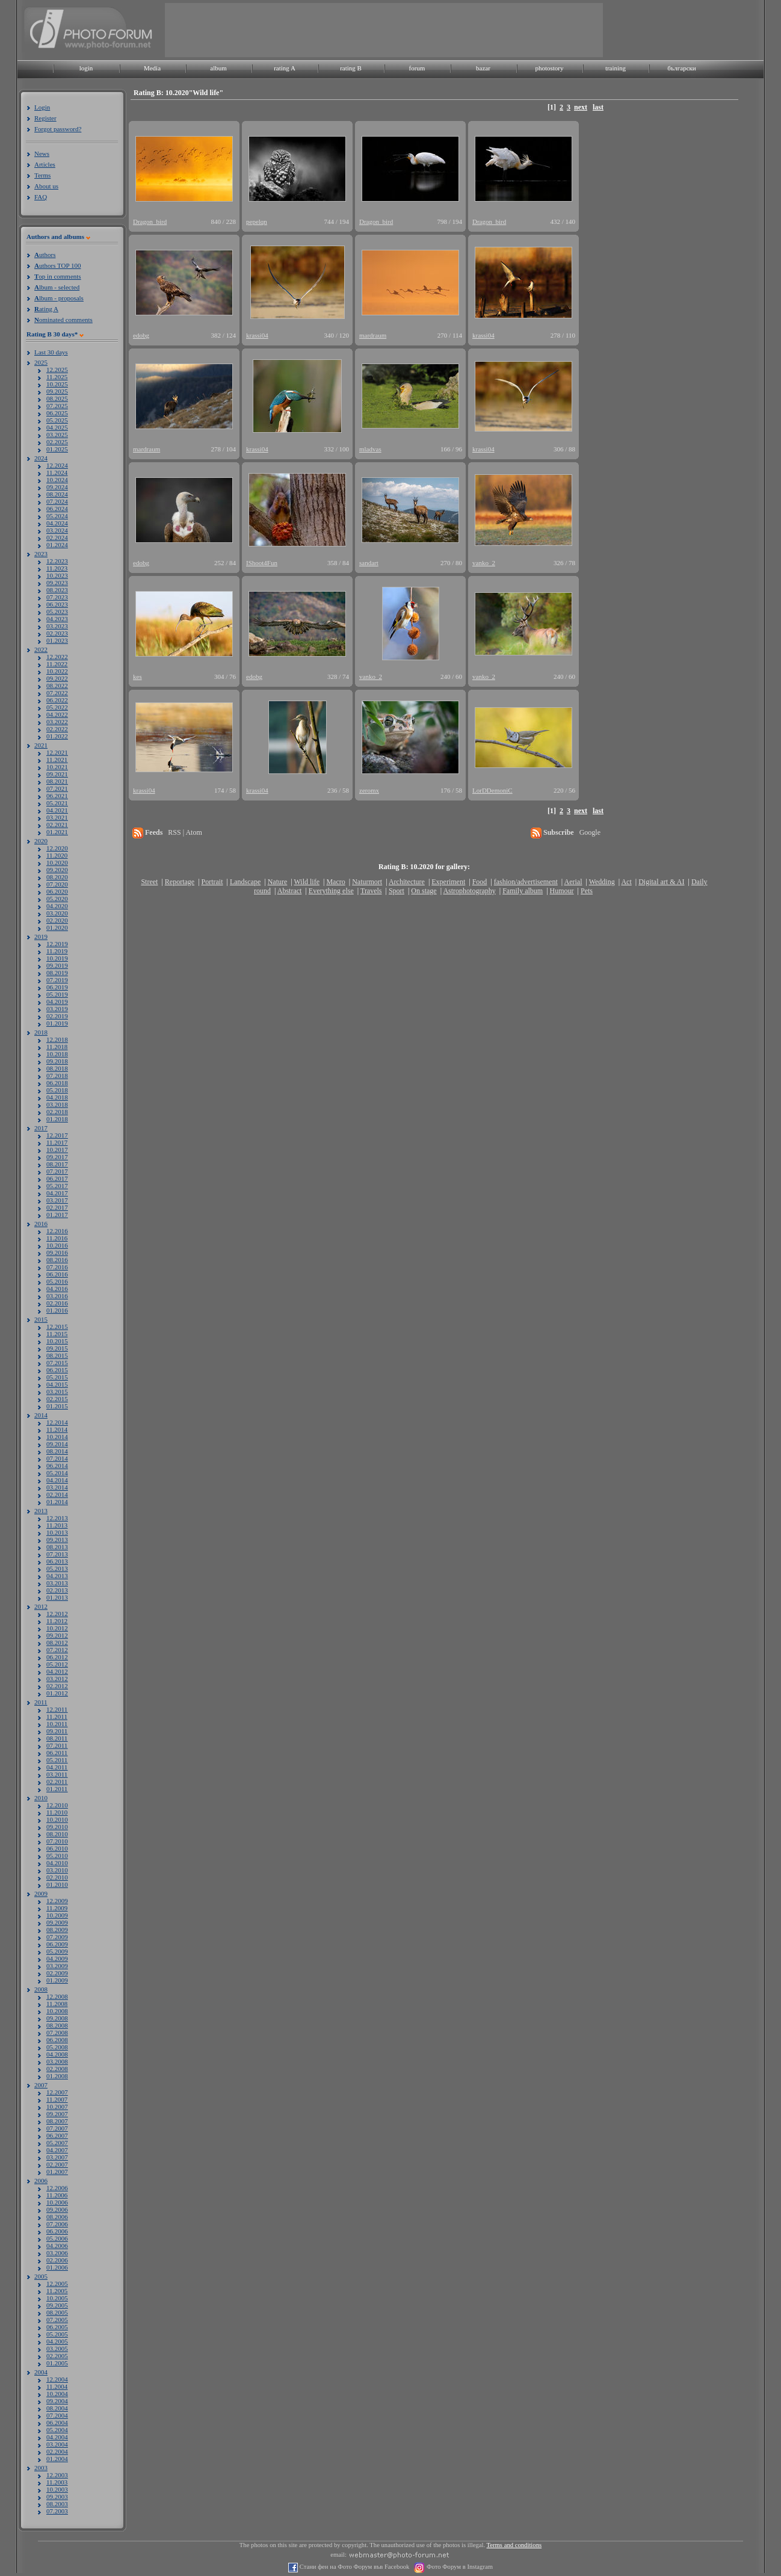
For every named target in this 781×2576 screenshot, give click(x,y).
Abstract (289, 891)
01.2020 (57, 927)
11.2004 (56, 2386)
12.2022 (57, 656)
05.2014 (57, 1472)
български (681, 68)
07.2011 (56, 1745)
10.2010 (57, 1819)
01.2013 (57, 1597)
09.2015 (57, 1348)
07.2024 (57, 501)
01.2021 (57, 831)
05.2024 (57, 515)
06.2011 (56, 1752)
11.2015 (56, 1333)
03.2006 (57, 2252)
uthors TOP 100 (57, 265)
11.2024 (56, 472)
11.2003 (56, 2482)
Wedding (602, 882)
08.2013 (57, 1546)
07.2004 (57, 2415)
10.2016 (57, 1245)
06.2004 (57, 2422)
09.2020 (57, 869)
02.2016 (57, 1303)
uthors (44, 254)
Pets (587, 891)
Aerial (573, 882)
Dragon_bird (150, 221)
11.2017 (56, 1142)
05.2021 (57, 803)
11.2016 (56, 1238)
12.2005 (57, 2283)
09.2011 (56, 1731)
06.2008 (57, 2039)
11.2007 (56, 2099)
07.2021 (57, 788)
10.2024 (57, 479)
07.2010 (57, 1841)
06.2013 (57, 1561)
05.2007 (57, 2142)
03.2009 (57, 1965)
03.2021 (57, 817)
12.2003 (57, 2474)
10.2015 (57, 1341)
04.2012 (57, 1671)
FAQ (40, 196)
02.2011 (56, 1781)
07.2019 (57, 979)
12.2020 (57, 848)
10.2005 (57, 2298)
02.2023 (57, 633)
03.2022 (57, 721)
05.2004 (57, 2429)
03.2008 (57, 2061)
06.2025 (57, 412)
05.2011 (56, 1759)
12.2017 (57, 1135)
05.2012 (57, 1664)
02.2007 (57, 2164)
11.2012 (56, 1620)
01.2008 (57, 2075)
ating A (46, 308)
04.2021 (57, 810)
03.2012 (57, 1678)
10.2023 (57, 575)
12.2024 (57, 465)
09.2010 (57, 1826)
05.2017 (57, 1185)
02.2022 (57, 728)
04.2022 (57, 714)
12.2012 (57, 1613)
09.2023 (57, 582)
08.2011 (56, 1738)
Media (152, 68)
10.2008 (57, 2010)
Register (45, 118)
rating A (284, 68)
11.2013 (56, 1525)
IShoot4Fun (261, 562)
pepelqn (256, 221)
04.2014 (57, 1480)
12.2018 (57, 1039)
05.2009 (57, 1951)
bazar (483, 68)
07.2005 (57, 2319)
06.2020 (57, 891)
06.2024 (57, 508)
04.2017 (57, 1193)
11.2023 (56, 568)
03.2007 (57, 2157)
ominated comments (63, 319)
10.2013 (57, 1532)
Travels (371, 891)
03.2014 (57, 1487)
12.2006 (57, 2187)
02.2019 (57, 1016)
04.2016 (57, 1288)
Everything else (331, 891)
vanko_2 (483, 562)
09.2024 (57, 487)
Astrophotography (469, 891)
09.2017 (57, 1156)
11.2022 (56, 663)
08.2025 (57, 398)
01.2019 (57, 1023)
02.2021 (57, 824)
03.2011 (56, 1774)
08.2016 (57, 1259)
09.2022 (57, 678)
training (615, 68)
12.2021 (57, 752)
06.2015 (57, 1369)
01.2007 (57, 2171)
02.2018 (57, 1111)
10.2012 (57, 1628)
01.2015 (57, 1406)
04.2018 (57, 1097)
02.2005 (57, 2355)
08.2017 (57, 1164)
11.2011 (56, 1716)
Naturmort (367, 882)
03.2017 (57, 1200)
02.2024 (57, 537)
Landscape (245, 882)
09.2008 (57, 2018)
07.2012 (57, 1649)
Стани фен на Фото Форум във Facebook (353, 2566)
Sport (396, 891)
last (598, 107)
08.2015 (57, 1355)
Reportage (179, 882)
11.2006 (56, 2195)
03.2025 (57, 434)
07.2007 (57, 2128)
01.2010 (57, 1884)
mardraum (372, 335)
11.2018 (56, 1046)
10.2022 (57, 671)
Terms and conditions (514, 2545)
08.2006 (57, 2216)
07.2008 (57, 2032)
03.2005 (57, 2348)
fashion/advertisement (526, 882)
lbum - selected (56, 287)
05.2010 (57, 1855)
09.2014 (57, 1443)
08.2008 (57, 2025)
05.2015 (57, 1377)
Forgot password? (57, 128)
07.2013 (57, 1554)
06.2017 (57, 1178)
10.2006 (57, 2202)
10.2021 (57, 766)
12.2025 (57, 369)
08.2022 (57, 685)
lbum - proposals (59, 298)
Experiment (448, 882)
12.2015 (57, 1326)
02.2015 (57, 1398)
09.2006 (57, 2209)
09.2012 (57, 1635)
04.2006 (57, 2245)
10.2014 (57, 1436)
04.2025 (57, 427)
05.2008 (57, 2047)
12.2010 (57, 1805)
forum (417, 68)
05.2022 (57, 707)
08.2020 (57, 877)
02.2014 (57, 1494)
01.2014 (57, 1501)
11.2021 (56, 759)
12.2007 (57, 2092)
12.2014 (57, 1422)
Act (626, 882)
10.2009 (57, 1915)
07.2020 (57, 884)
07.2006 (57, 2224)
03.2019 (57, 1008)
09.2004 (57, 2400)
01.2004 (57, 2458)
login (86, 68)
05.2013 (57, 1568)
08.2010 (57, 1834)
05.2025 (57, 420)
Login (42, 107)
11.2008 (56, 2003)
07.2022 (57, 692)
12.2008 (57, 1996)
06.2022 (57, 700)
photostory (549, 68)
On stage (423, 891)
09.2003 (57, 2496)
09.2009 (57, 1922)
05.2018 (57, 1090)
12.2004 (57, 2379)
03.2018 (57, 1104)
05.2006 (57, 2238)
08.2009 (57, 1929)
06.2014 (57, 1465)
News (41, 153)
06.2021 (57, 795)
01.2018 (57, 1118)
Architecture (407, 882)
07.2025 (57, 405)
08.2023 (57, 589)
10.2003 (57, 2489)
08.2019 (57, 972)
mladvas (370, 449)
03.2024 (57, 530)
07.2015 (57, 1362)
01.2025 (57, 449)
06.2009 (57, 1944)
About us (46, 186)
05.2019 (57, 994)
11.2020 (56, 855)
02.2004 (57, 2451)
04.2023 (57, 618)
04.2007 (57, 2149)
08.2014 (57, 1451)
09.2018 (57, 1061)
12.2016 (57, 1230)
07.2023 (57, 597)
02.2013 (57, 1590)
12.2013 (57, 1518)
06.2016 (57, 1274)
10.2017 (57, 1149)
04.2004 (57, 2437)
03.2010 (57, 1870)
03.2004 (57, 2444)
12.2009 (57, 1900)
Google (589, 832)
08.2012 (57, 1642)
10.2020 (57, 862)
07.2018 (57, 1075)
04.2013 (57, 1575)
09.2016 (57, 1252)
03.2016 (57, 1295)
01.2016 (57, 1310)
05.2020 (57, 898)
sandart (368, 562)
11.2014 (56, 1429)
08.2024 (57, 494)
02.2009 (57, 1973)
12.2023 (57, 561)
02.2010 (57, 1877)
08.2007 (57, 2121)
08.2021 (57, 781)
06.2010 (57, 1848)
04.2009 (57, 1958)
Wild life (307, 882)
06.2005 (57, 2326)
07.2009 (57, 1936)
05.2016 (57, 1281)
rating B (351, 68)
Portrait (212, 882)
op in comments (57, 276)
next (580, 107)
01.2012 (57, 1693)
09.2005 (57, 2305)
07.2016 (57, 1267)
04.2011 (56, 1767)
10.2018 (57, 1053)
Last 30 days (51, 352)
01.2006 (57, 2267)
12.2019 (57, 943)
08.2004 (57, 2408)
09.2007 (57, 2113)
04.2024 (57, 523)
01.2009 (57, 1980)
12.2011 (56, 1709)
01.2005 (57, 2363)
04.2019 (57, 1001)
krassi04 (257, 335)
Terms (42, 175)
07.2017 (57, 1171)
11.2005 (56, 2290)
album (218, 68)
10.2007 (57, 2106)
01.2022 (57, 736)
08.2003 (57, 2503)
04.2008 (57, 2054)
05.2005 (57, 2334)
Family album (522, 891)
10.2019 (57, 958)
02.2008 (57, 2068)
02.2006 (57, 2260)
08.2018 (57, 1068)
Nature (278, 882)
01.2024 (57, 544)
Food (479, 882)
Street (149, 882)
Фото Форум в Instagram (459, 2566)
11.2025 (56, 376)
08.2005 (57, 2312)
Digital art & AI (661, 882)
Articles (44, 164)
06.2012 (57, 1657)
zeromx (369, 790)
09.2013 (57, 1539)
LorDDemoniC (492, 790)
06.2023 (57, 604)
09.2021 (57, 774)
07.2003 (57, 2511)
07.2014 (57, 1458)
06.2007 (57, 2135)
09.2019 (57, 965)
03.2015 (57, 1391)
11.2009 (56, 1908)
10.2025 (57, 384)
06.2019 (57, 987)
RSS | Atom (185, 832)
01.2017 (57, 1214)
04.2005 (57, 2341)
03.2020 (57, 913)
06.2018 (57, 1082)
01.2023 (57, 640)
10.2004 (57, 2393)
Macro (335, 882)
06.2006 (57, 2231)
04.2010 (57, 1862)
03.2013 (57, 1583)
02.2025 (57, 441)
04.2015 (57, 1384)
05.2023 (57, 611)
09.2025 (57, 391)
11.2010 (56, 1812)
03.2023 (57, 626)
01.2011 (56, 1788)
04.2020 (57, 905)
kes (137, 676)
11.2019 (56, 951)
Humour (562, 891)
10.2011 (56, 1723)
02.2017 (57, 1207)
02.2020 (57, 920)
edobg (141, 335)
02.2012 (57, 1685)
